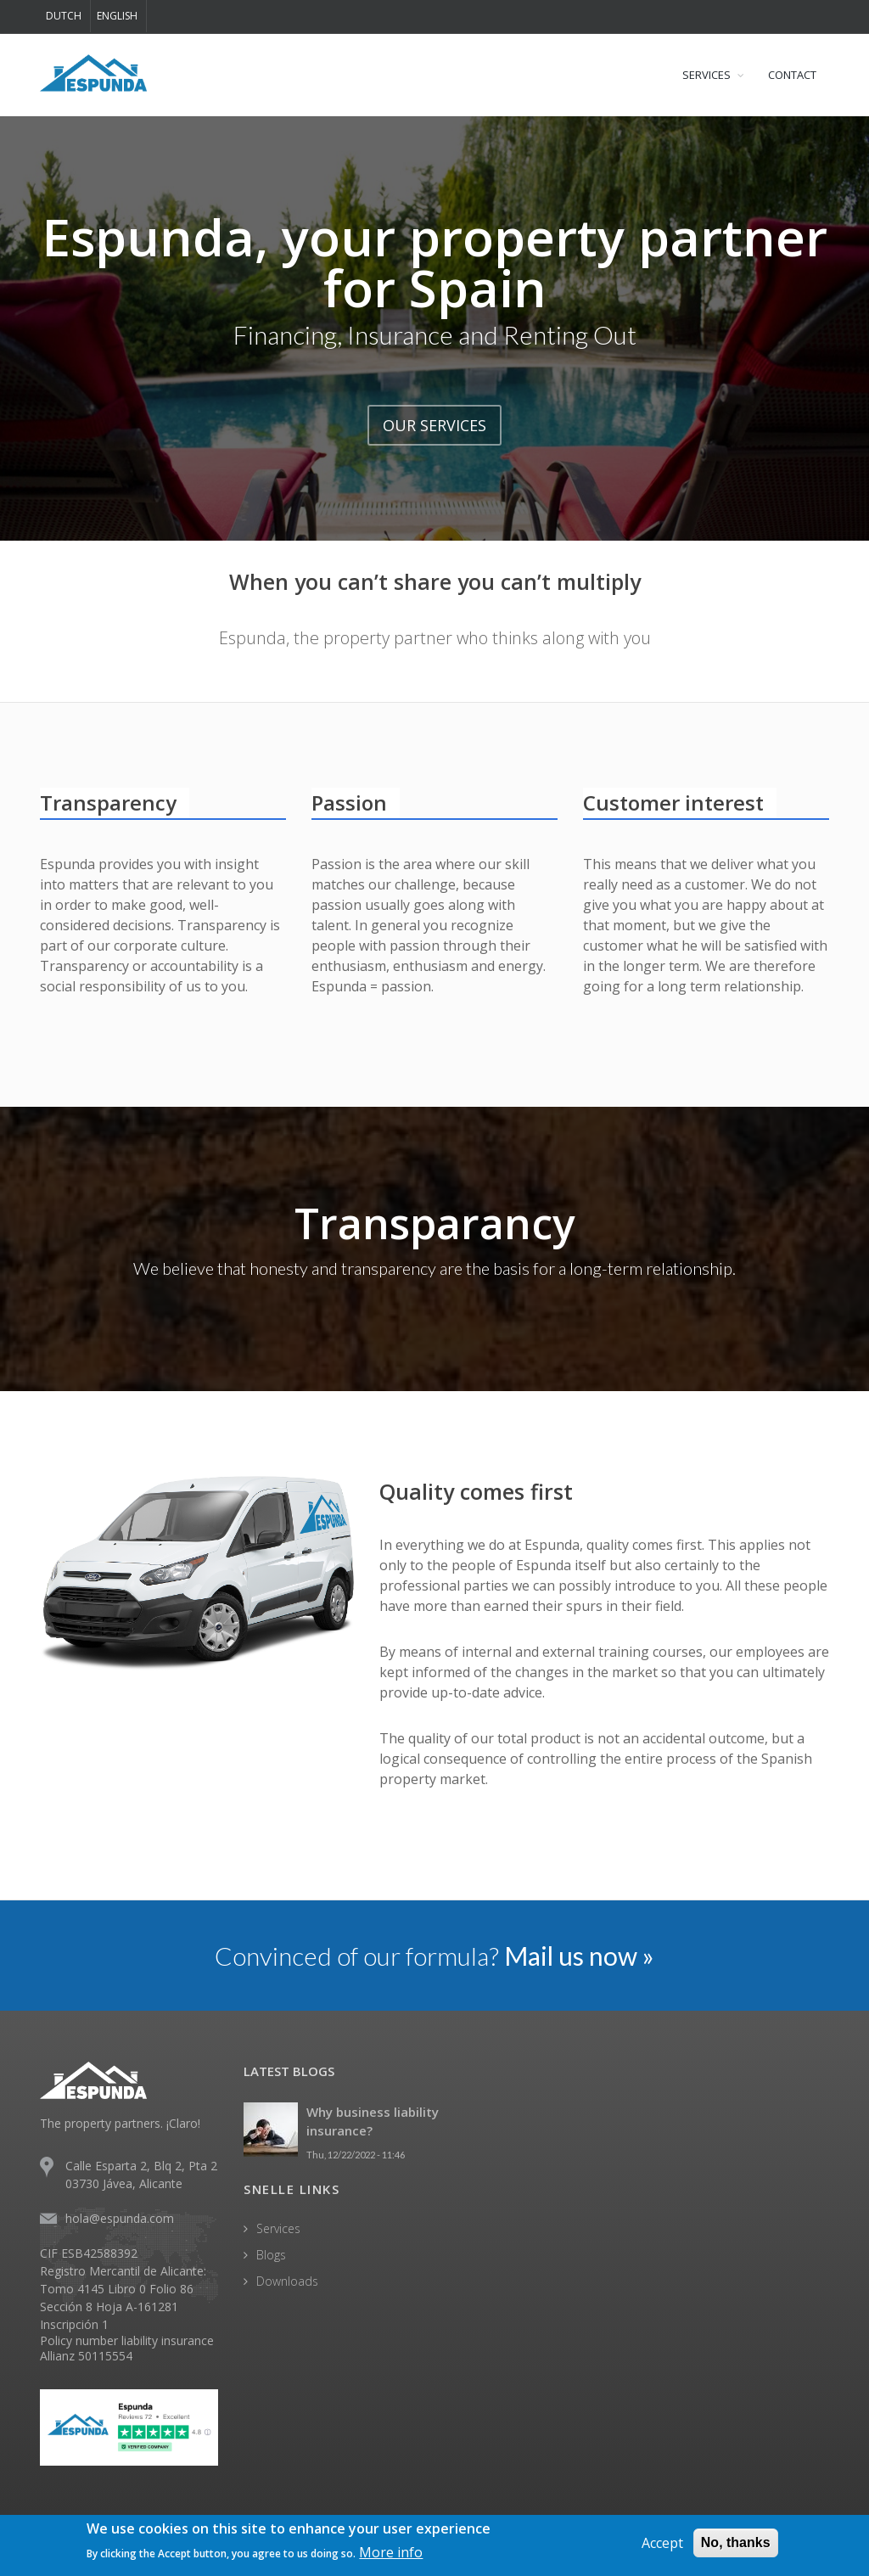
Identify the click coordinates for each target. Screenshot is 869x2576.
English (117, 15)
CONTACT (792, 74)
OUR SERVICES (434, 425)
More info (391, 2552)
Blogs (271, 2255)
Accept (662, 2543)
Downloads (287, 2281)
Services (278, 2228)
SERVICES (706, 74)
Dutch (63, 15)
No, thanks (736, 2542)
